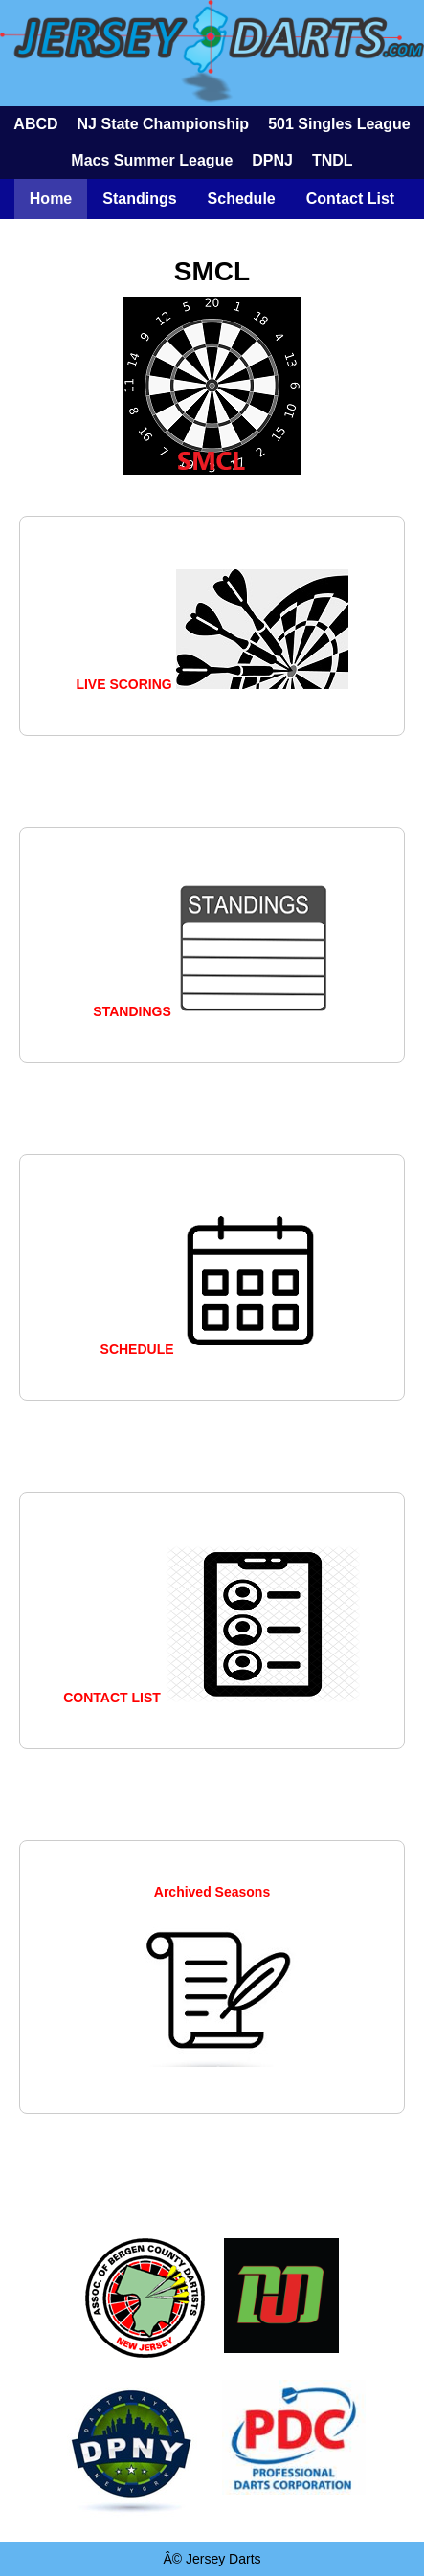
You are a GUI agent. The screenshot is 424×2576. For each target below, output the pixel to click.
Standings (139, 198)
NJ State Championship (164, 124)
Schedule (242, 198)
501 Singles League (339, 124)
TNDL (332, 160)
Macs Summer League (152, 160)
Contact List (350, 198)
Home (51, 198)
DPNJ (272, 160)
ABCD (35, 124)
